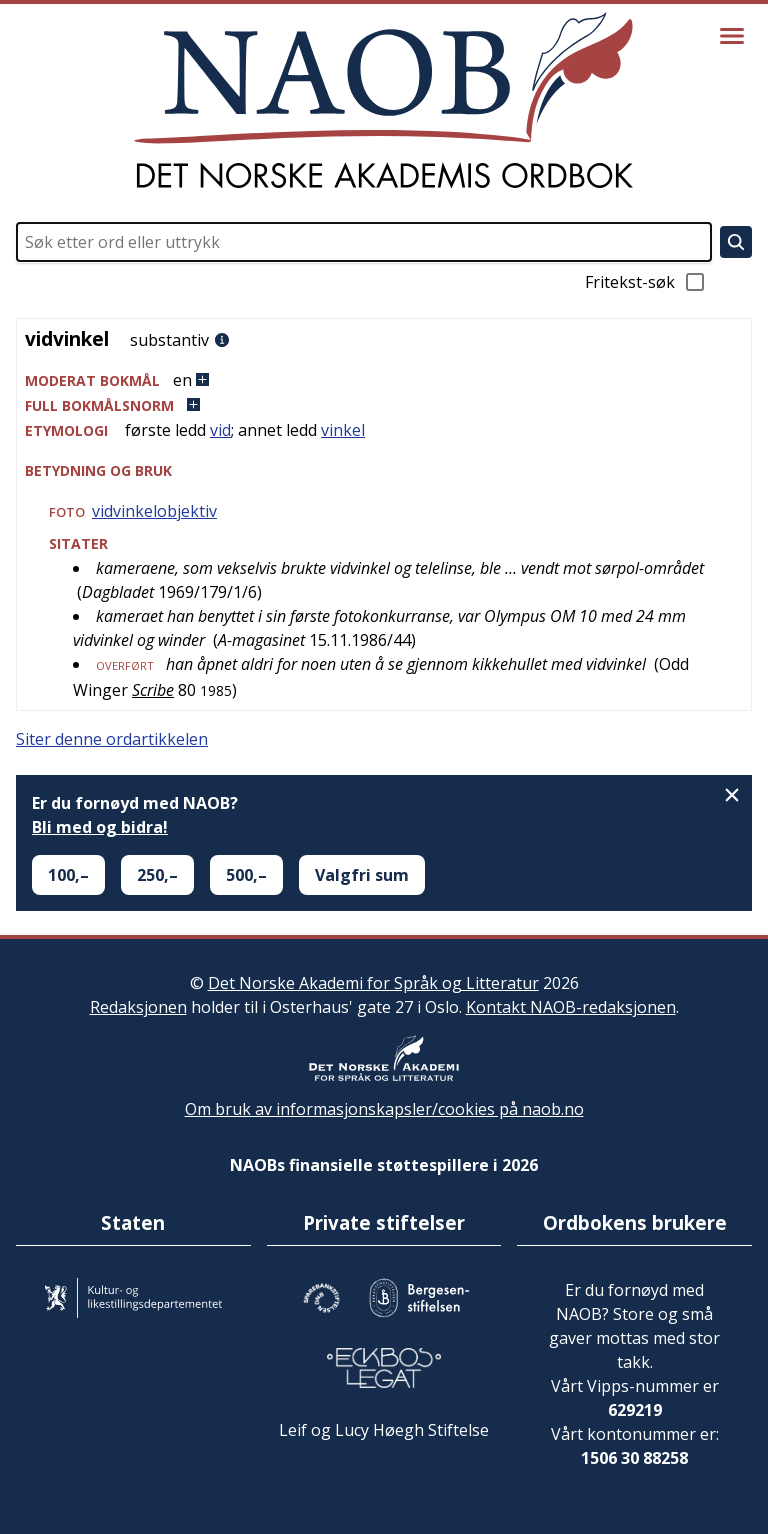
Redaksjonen (138, 1007)
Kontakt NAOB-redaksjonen (571, 1007)
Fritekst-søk (646, 282)
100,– (68, 875)
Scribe (153, 690)
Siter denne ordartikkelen (112, 739)
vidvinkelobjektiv (154, 511)
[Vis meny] (732, 36)
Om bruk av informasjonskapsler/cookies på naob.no (384, 1109)
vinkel (343, 430)
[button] (384, 380)
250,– (157, 875)
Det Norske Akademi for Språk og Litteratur (373, 983)
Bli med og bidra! (100, 827)
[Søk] (736, 242)
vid (220, 430)
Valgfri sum (362, 875)
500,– (246, 875)
